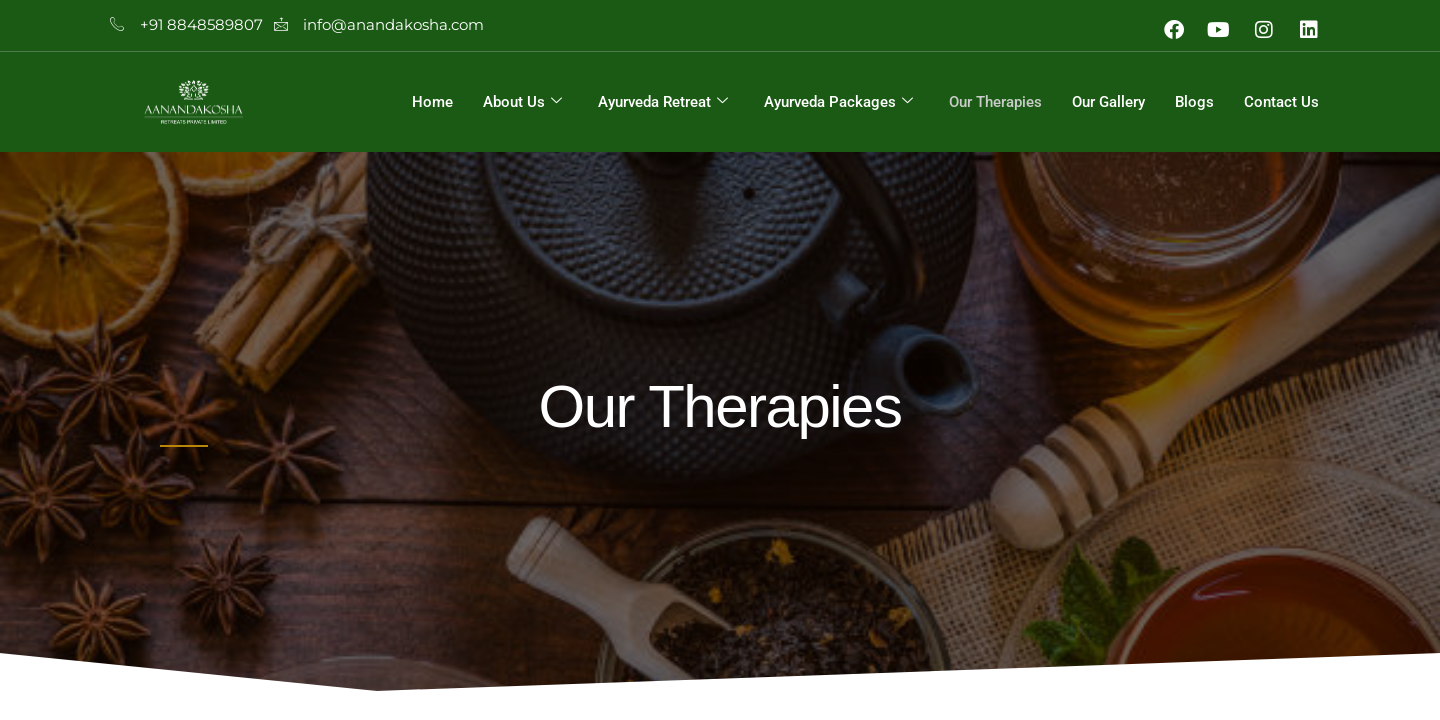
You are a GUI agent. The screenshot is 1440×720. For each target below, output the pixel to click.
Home (432, 102)
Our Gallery (1108, 102)
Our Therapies (995, 102)
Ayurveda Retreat (663, 102)
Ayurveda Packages (838, 102)
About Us (522, 102)
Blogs (1194, 102)
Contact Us (1281, 102)
